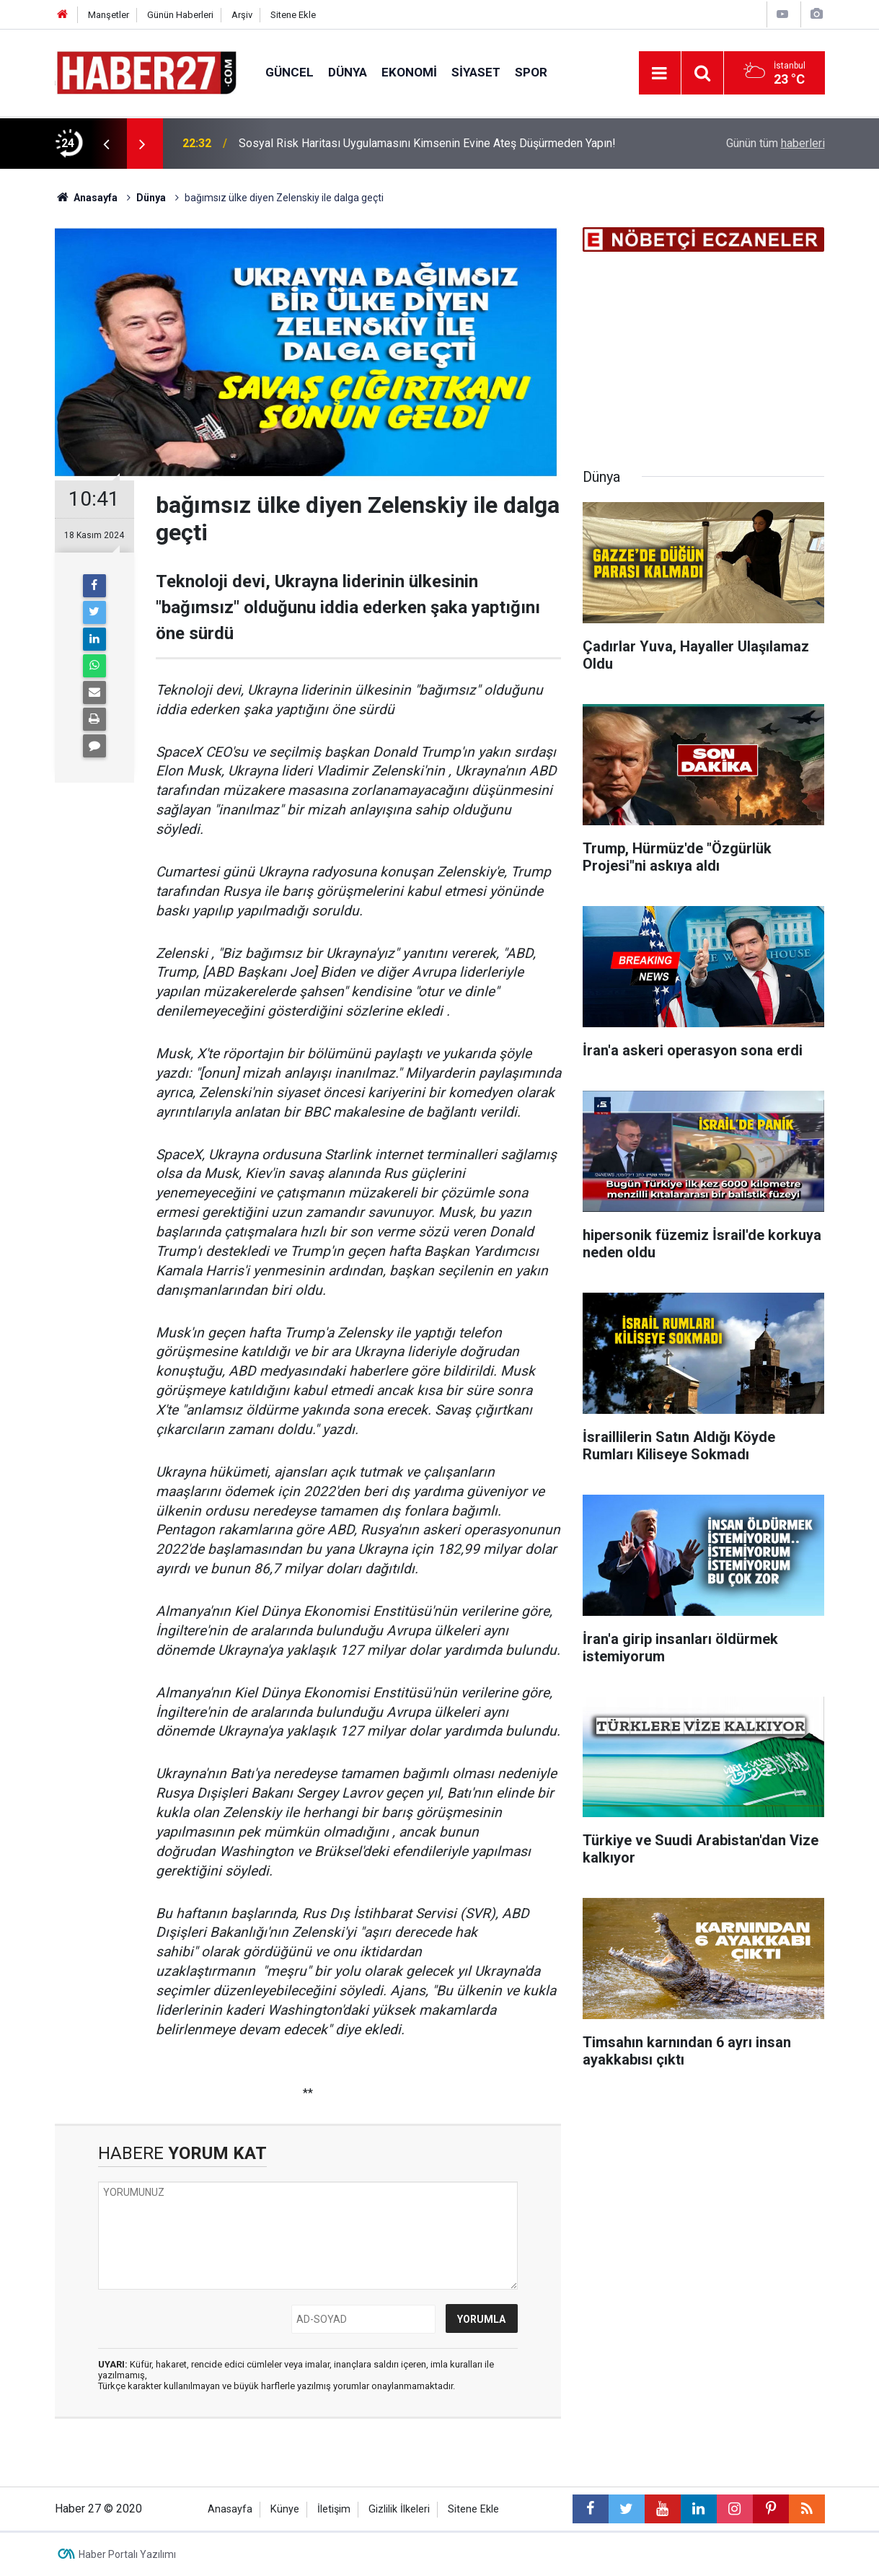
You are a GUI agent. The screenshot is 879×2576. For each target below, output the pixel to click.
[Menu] (660, 73)
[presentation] (107, 143)
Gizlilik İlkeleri (399, 2509)
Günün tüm (775, 143)
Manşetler (108, 14)
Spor (531, 72)
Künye (284, 2509)
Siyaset (475, 72)
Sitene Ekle (293, 14)
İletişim (333, 2509)
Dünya (347, 72)
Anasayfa (230, 2509)
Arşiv (241, 14)
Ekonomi (409, 72)
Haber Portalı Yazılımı (127, 2554)
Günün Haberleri (180, 14)
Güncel (289, 72)
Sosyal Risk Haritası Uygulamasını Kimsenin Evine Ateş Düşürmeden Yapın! (427, 143)
